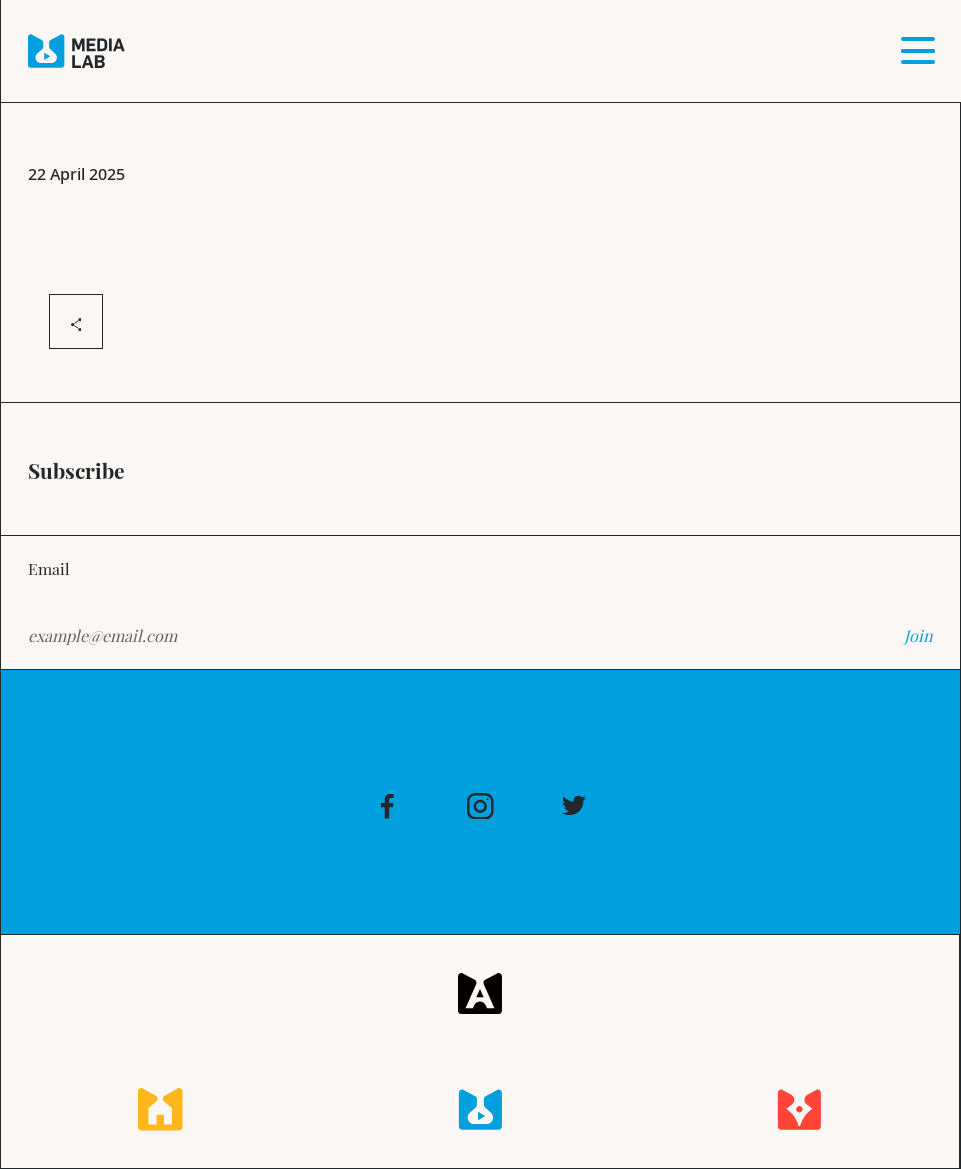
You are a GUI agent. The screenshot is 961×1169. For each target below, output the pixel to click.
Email (49, 568)
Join (918, 635)
